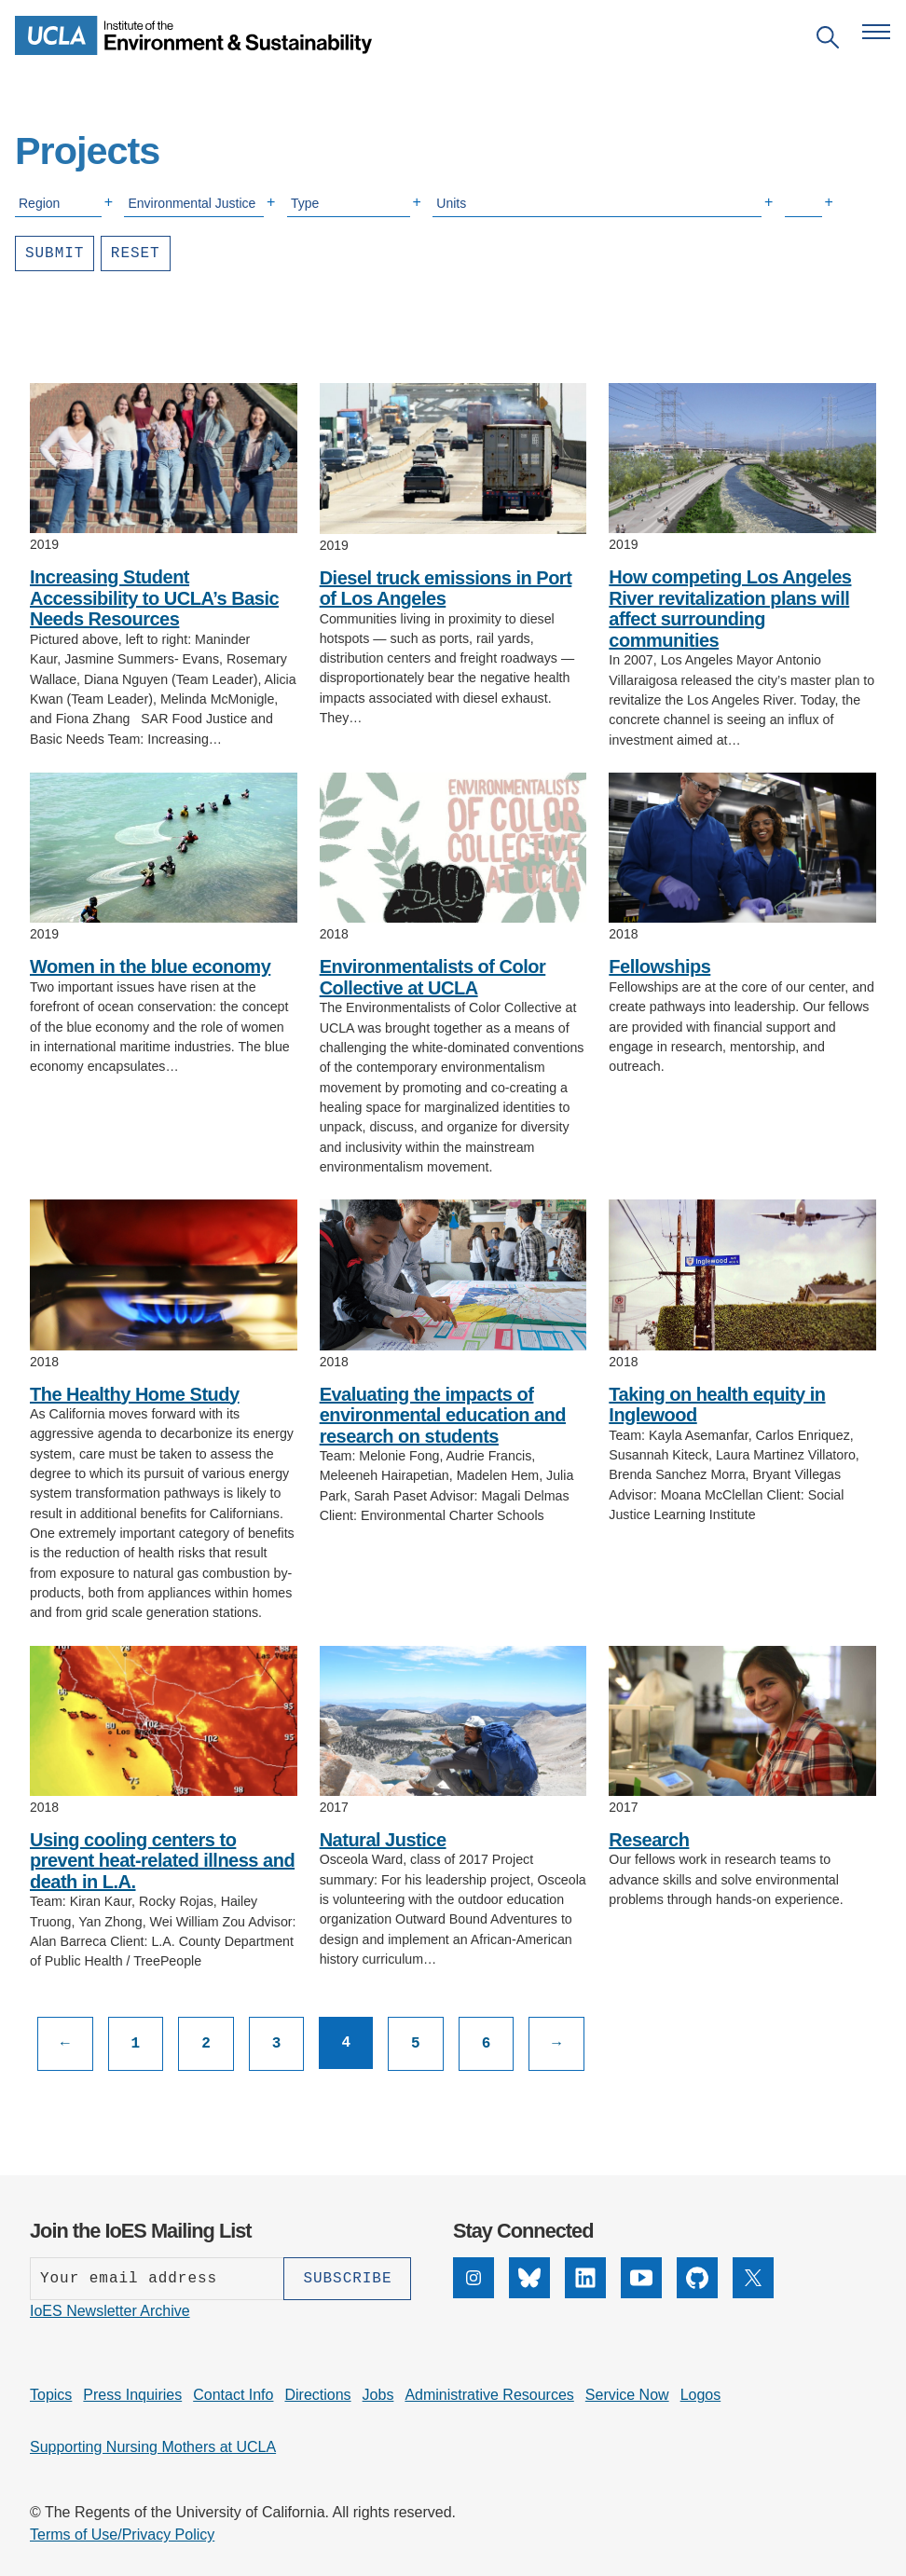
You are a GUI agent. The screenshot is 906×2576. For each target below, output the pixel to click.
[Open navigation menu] (876, 31)
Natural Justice (383, 1839)
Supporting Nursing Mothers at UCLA (153, 2447)
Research (649, 1839)
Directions (317, 2395)
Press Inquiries (132, 2395)
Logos (700, 2395)
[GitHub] (697, 2277)
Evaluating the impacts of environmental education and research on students (443, 1415)
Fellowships (659, 966)
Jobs (378, 2395)
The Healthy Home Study (135, 1394)
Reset (135, 253)
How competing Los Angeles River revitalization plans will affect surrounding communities (730, 609)
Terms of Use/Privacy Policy (122, 2534)
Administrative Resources (489, 2395)
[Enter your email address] (156, 2278)
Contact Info (233, 2395)
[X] (753, 2277)
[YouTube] (641, 2277)
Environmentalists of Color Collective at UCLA (433, 977)
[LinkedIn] (585, 2277)
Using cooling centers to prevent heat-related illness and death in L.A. (162, 1860)
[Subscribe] (347, 2278)
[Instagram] (473, 2277)
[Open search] (828, 40)
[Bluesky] (529, 2277)
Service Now (627, 2395)
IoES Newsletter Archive (110, 2311)
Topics (51, 2395)
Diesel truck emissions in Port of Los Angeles (446, 589)
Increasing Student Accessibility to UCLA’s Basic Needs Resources (154, 598)
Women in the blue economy (150, 966)
